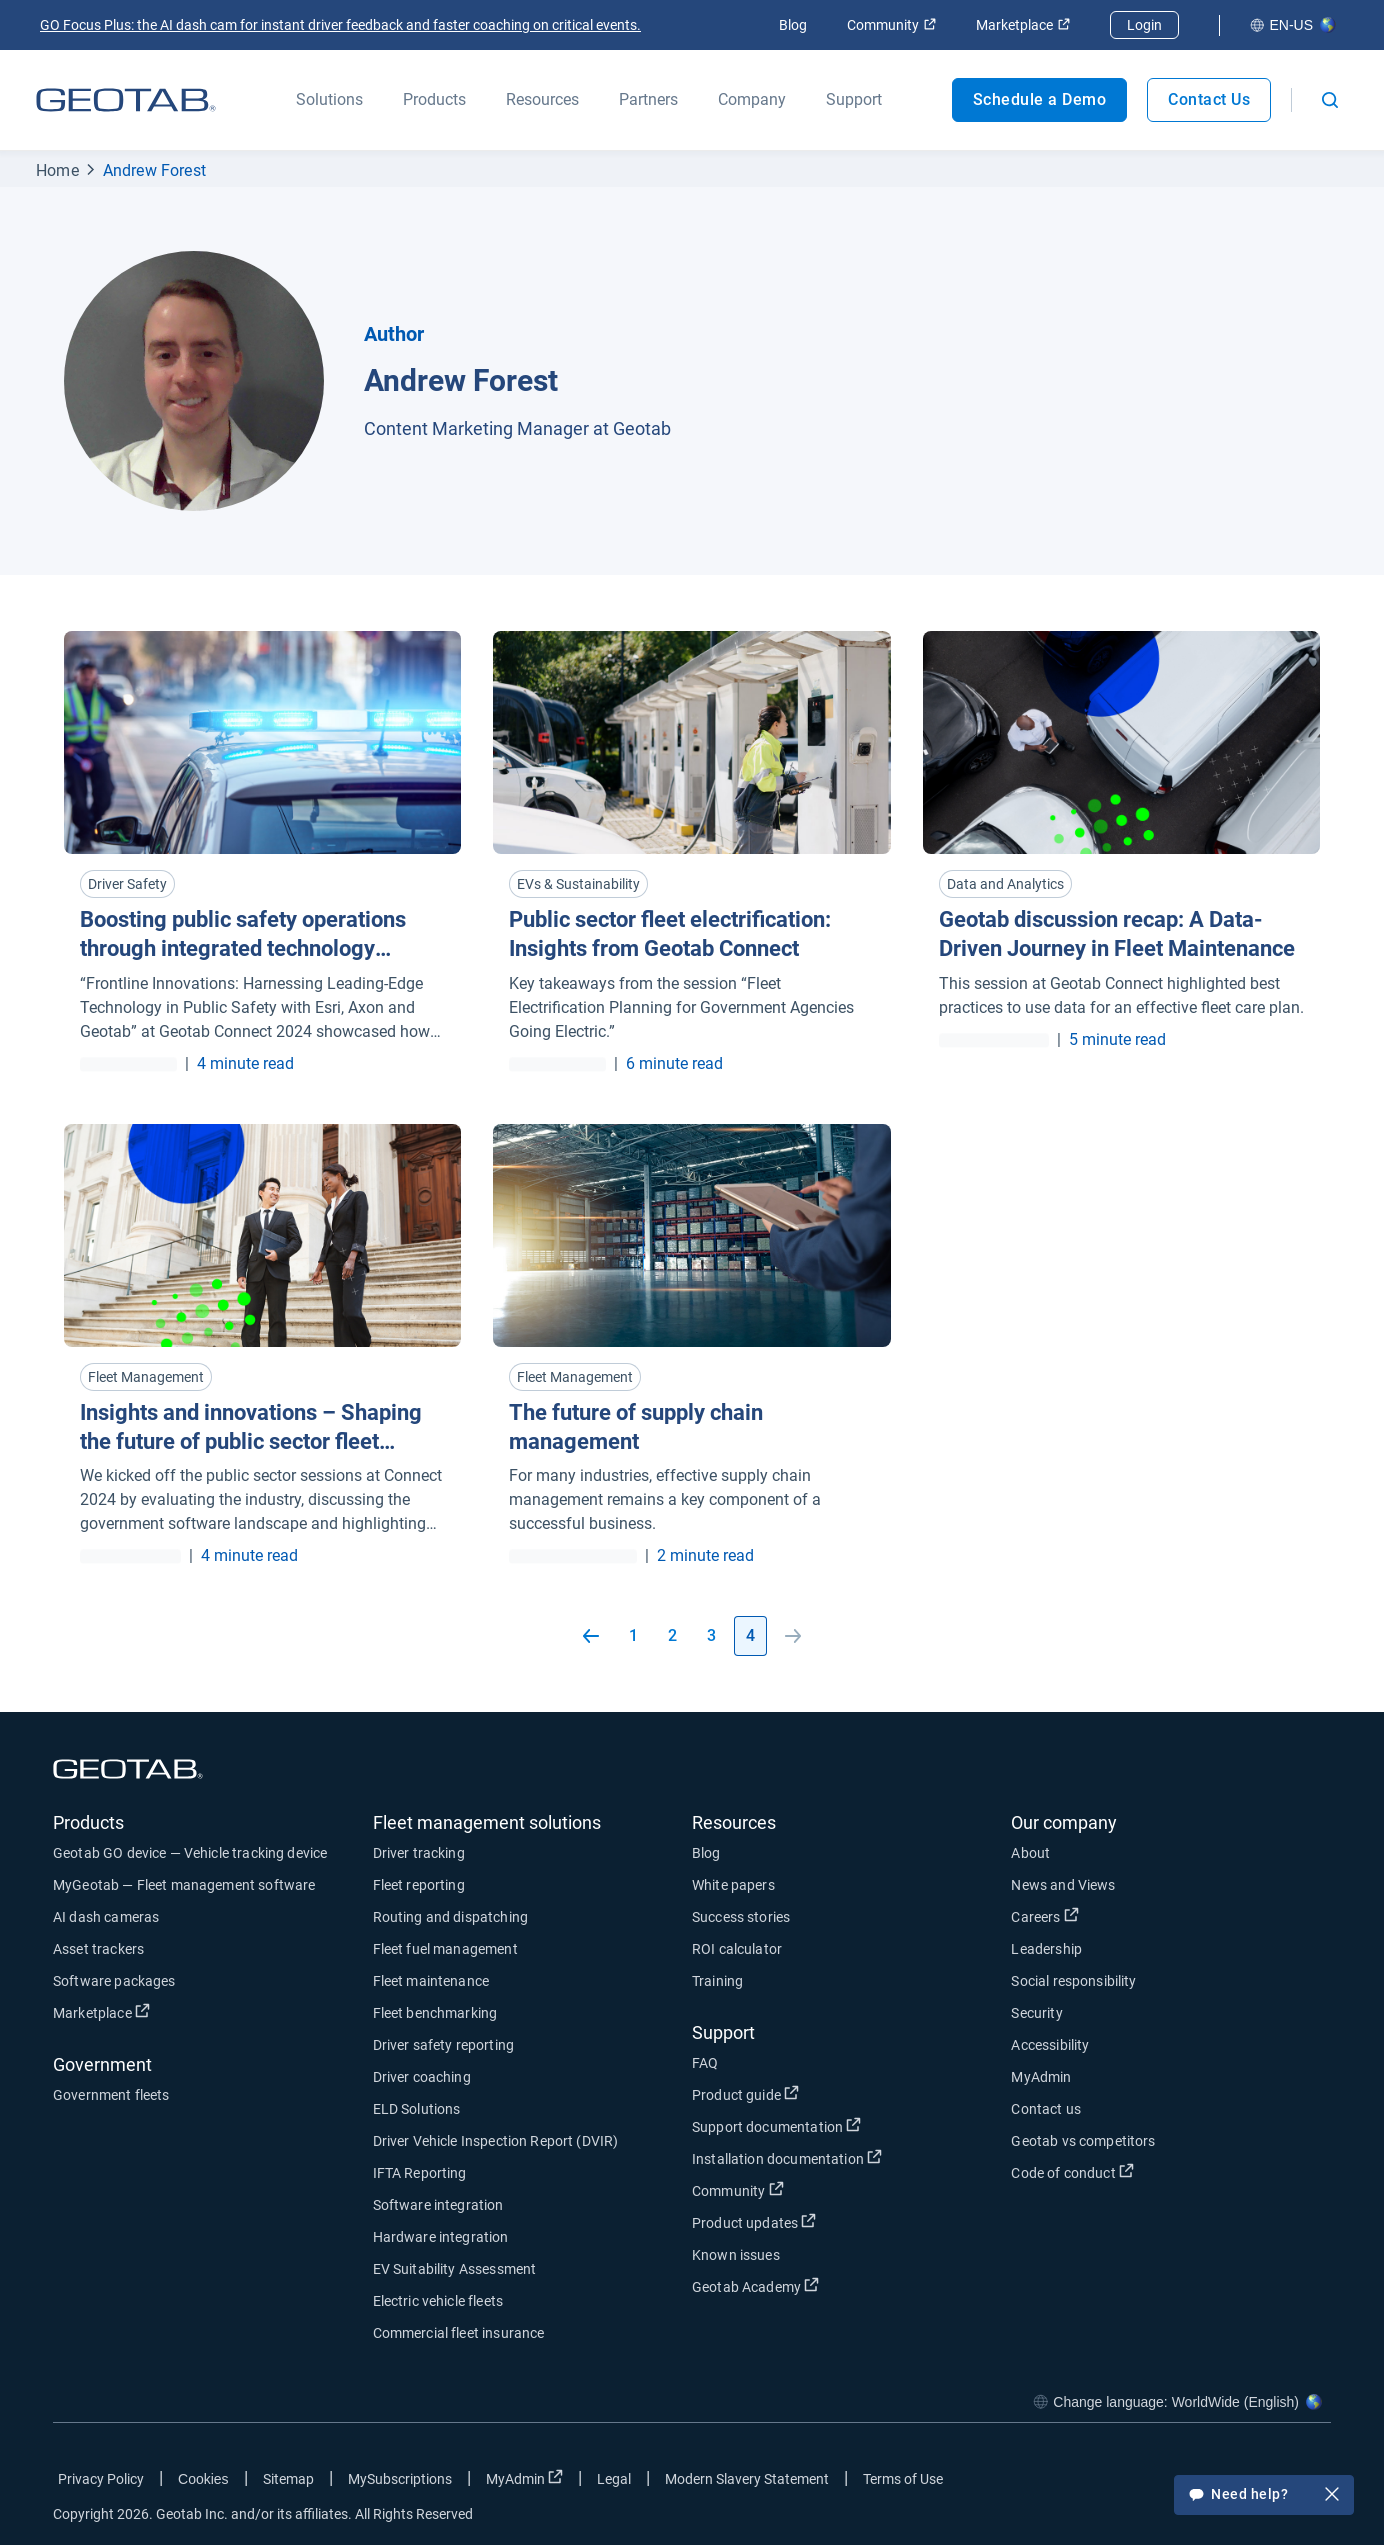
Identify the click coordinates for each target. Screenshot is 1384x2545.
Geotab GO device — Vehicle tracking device (190, 1853)
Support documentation (776, 2126)
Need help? (1264, 2496)
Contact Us (1209, 99)
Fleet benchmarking (435, 2013)
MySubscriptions (400, 2479)
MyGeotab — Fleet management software (184, 1885)
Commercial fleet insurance (459, 2333)
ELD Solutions (417, 2109)
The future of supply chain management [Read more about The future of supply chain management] (636, 1427)
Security (1036, 2013)
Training (717, 1981)
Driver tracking (419, 1853)
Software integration (438, 2205)
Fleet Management (146, 1377)
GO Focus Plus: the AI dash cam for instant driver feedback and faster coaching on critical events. (340, 25)
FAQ (705, 2063)
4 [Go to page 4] (750, 1635)
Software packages (114, 1981)
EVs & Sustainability (578, 884)
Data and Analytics (1005, 884)
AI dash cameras (106, 1917)
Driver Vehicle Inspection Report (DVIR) (496, 2141)
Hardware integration (441, 2237)
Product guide (745, 2094)
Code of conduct (1072, 2172)
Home (57, 170)
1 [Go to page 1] (633, 1635)
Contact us (1046, 2109)
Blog (793, 25)
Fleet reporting (419, 1885)
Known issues (736, 2255)
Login (1144, 25)
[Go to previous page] (591, 1636)
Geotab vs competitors (1083, 2141)
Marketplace (1023, 25)
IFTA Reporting (420, 2173)
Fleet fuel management (445, 1949)
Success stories (741, 1917)
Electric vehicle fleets (438, 2301)
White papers (733, 1885)
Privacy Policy (101, 2479)
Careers (1044, 1916)
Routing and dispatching (450, 1917)
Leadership (1046, 1949)
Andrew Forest (154, 170)
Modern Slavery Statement (747, 2479)
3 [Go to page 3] (711, 1635)
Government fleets (111, 2095)
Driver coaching (422, 2077)
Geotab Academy (755, 2286)
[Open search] (1330, 100)
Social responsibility (1073, 1981)
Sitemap (288, 2479)
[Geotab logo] (126, 100)
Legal (614, 2479)
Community (891, 25)
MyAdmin (1041, 2077)
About (1030, 1853)
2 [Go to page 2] (672, 1635)
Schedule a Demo (1040, 99)
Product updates (754, 2222)
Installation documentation (787, 2158)
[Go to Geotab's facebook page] (1156, 2483)
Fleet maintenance (431, 1981)
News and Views (1063, 1885)
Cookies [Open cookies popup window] (203, 2479)
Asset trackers (98, 1949)
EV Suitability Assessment (455, 2269)
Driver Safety (127, 884)
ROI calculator (737, 1949)
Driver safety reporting (443, 2045)
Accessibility (1050, 2045)
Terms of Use (903, 2479)
